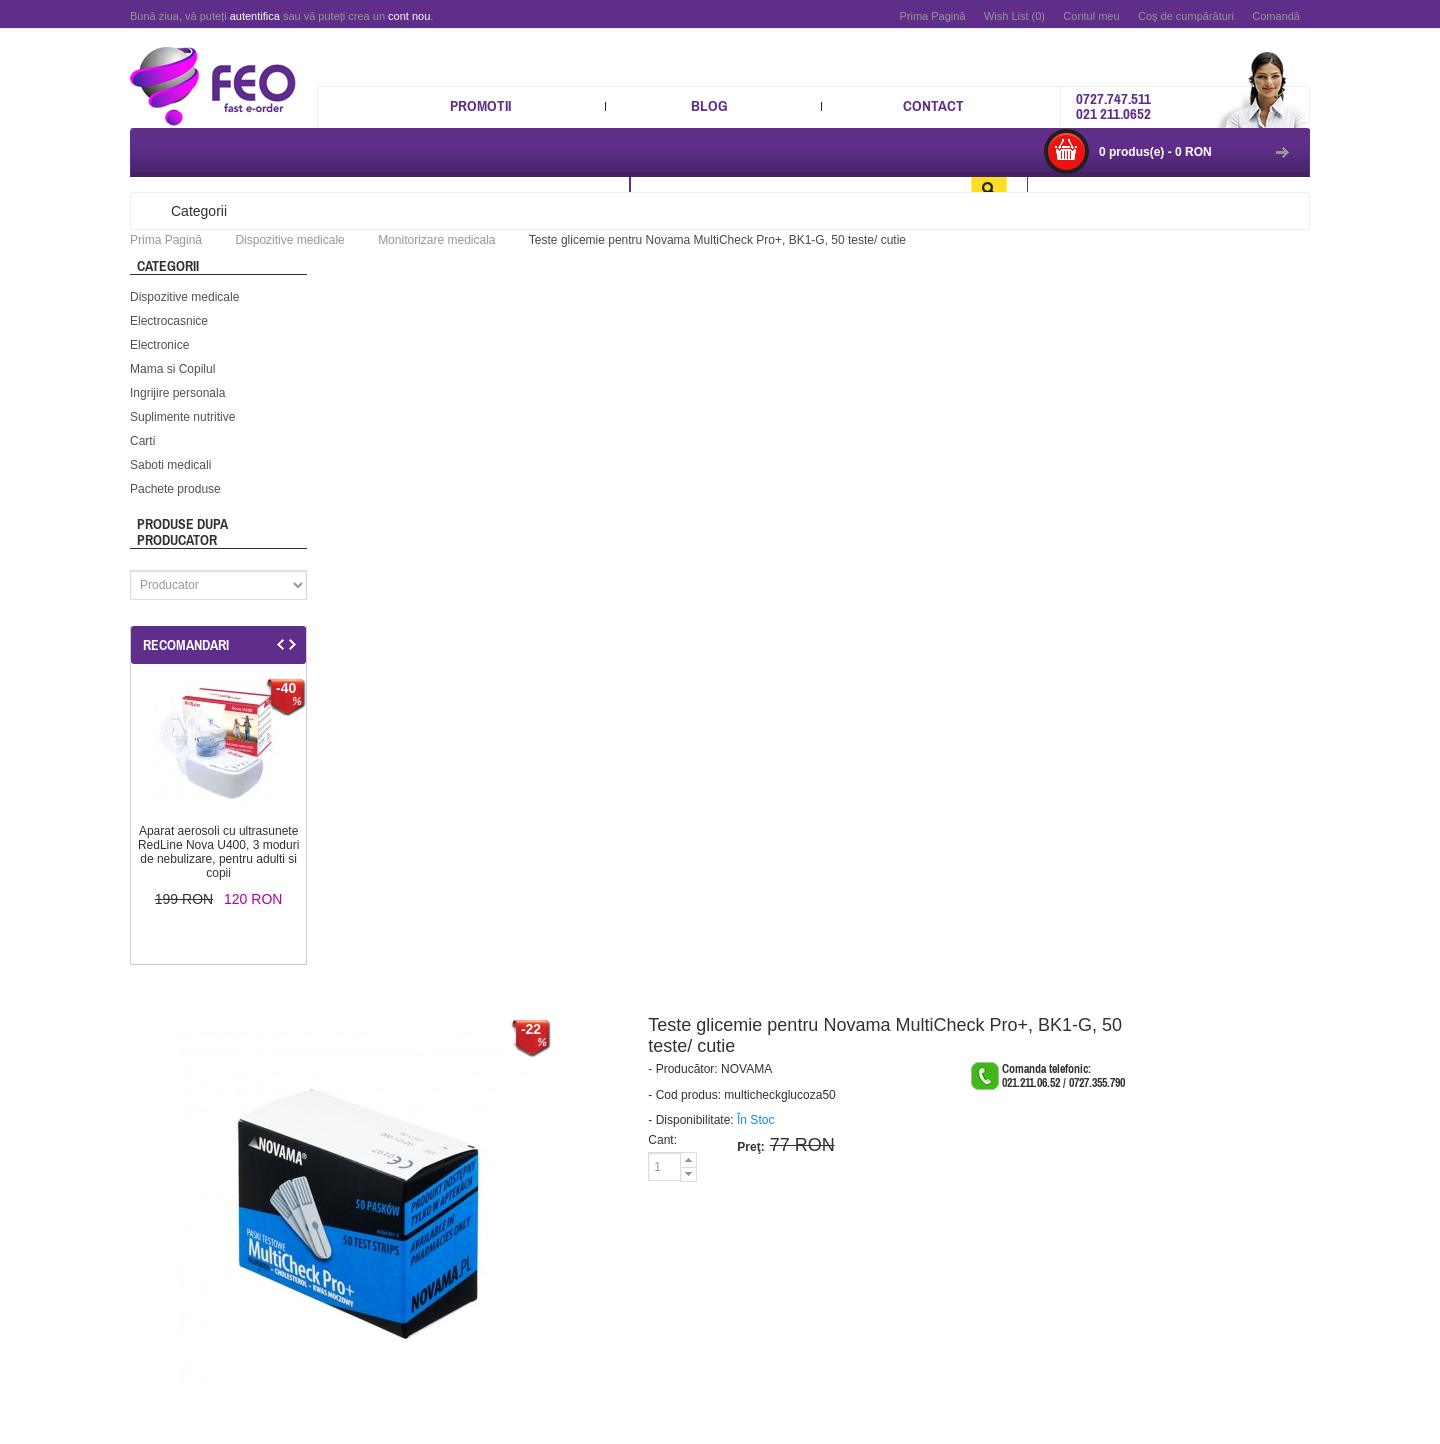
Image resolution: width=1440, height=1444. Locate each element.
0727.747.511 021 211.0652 (1113, 106)
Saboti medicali (170, 465)
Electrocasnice (169, 321)
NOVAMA (746, 1069)
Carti (142, 441)
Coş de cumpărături (1186, 16)
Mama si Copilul (172, 369)
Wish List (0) (1014, 16)
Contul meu (1091, 16)
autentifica (255, 16)
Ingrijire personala (177, 393)
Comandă (1276, 16)
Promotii (480, 105)
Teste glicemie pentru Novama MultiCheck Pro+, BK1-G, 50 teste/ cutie (717, 240)
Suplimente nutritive (182, 417)
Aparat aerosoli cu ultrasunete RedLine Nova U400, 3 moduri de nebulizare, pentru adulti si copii (218, 852)
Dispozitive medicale (184, 297)
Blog (709, 105)
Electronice (159, 345)
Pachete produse (175, 489)
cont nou (409, 16)
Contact (933, 105)
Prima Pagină (932, 16)
